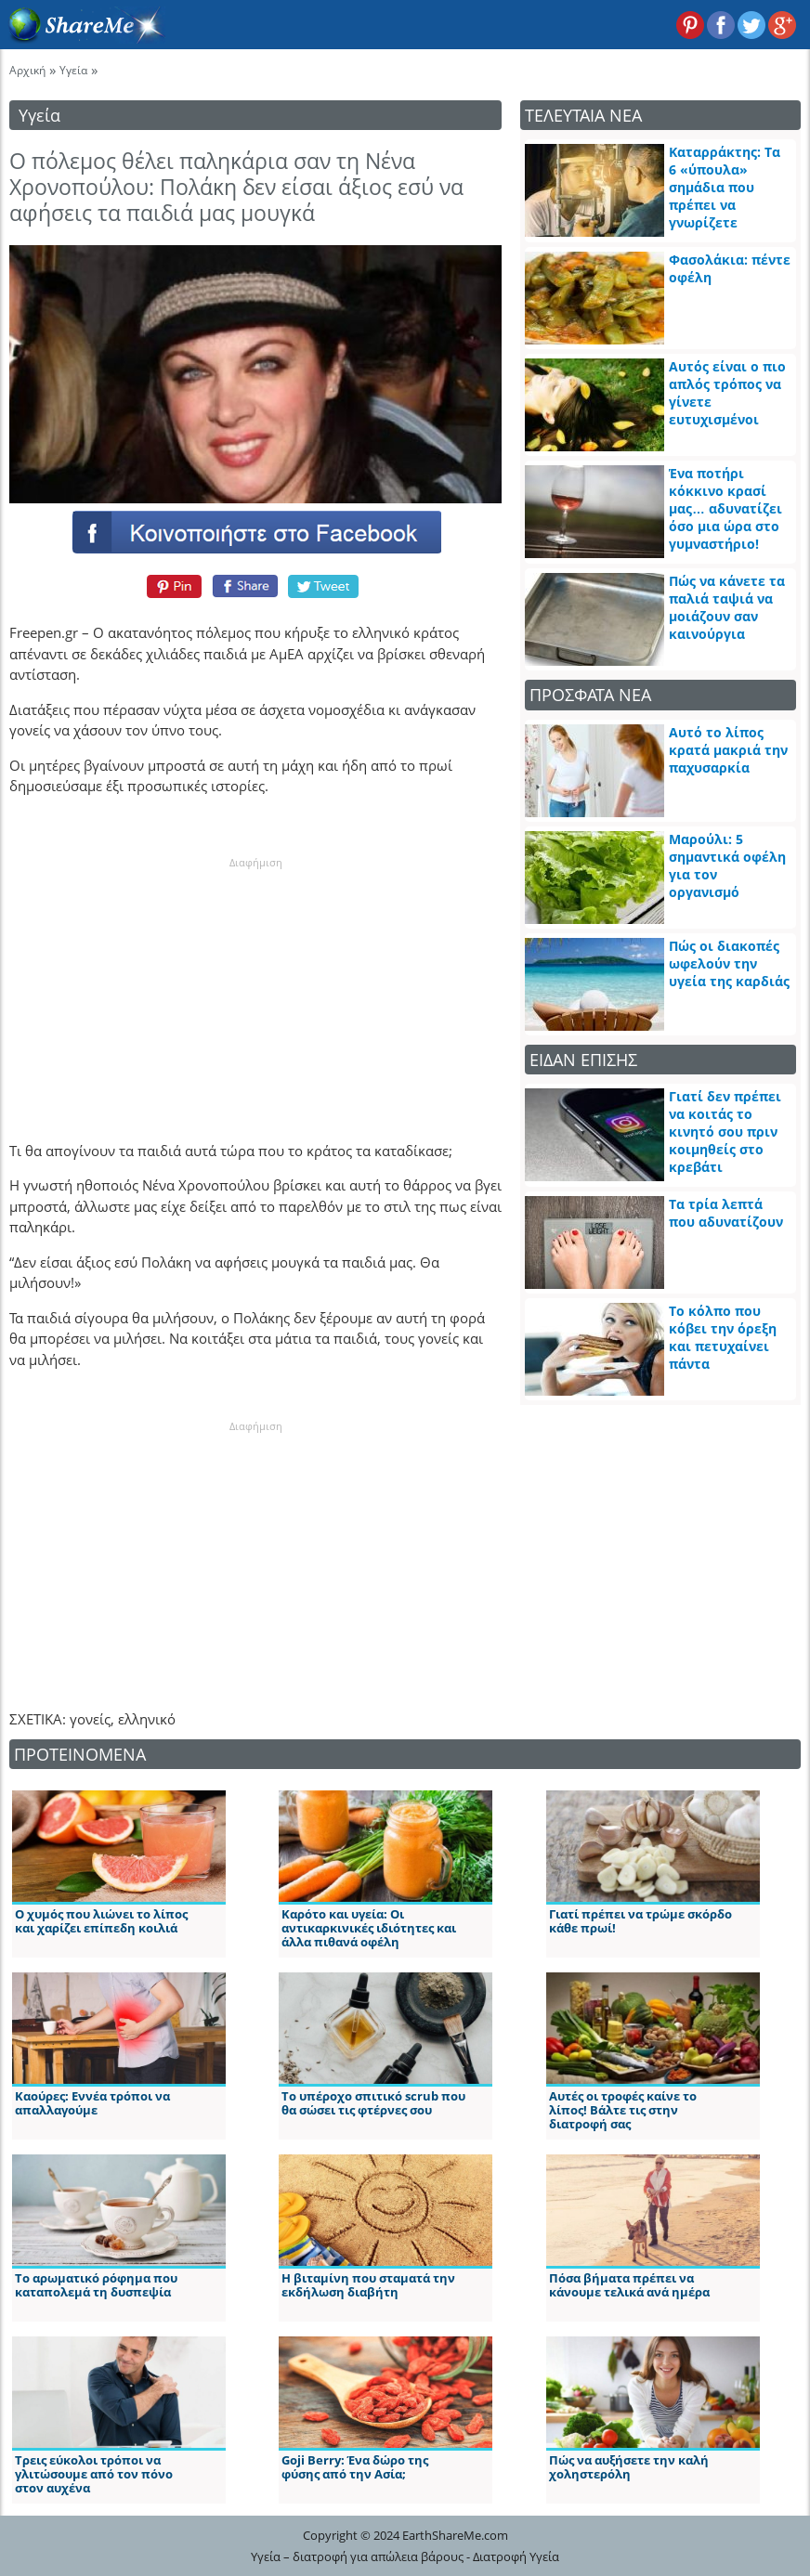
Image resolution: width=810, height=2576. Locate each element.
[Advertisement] (255, 986)
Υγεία (73, 70)
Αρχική (27, 70)
